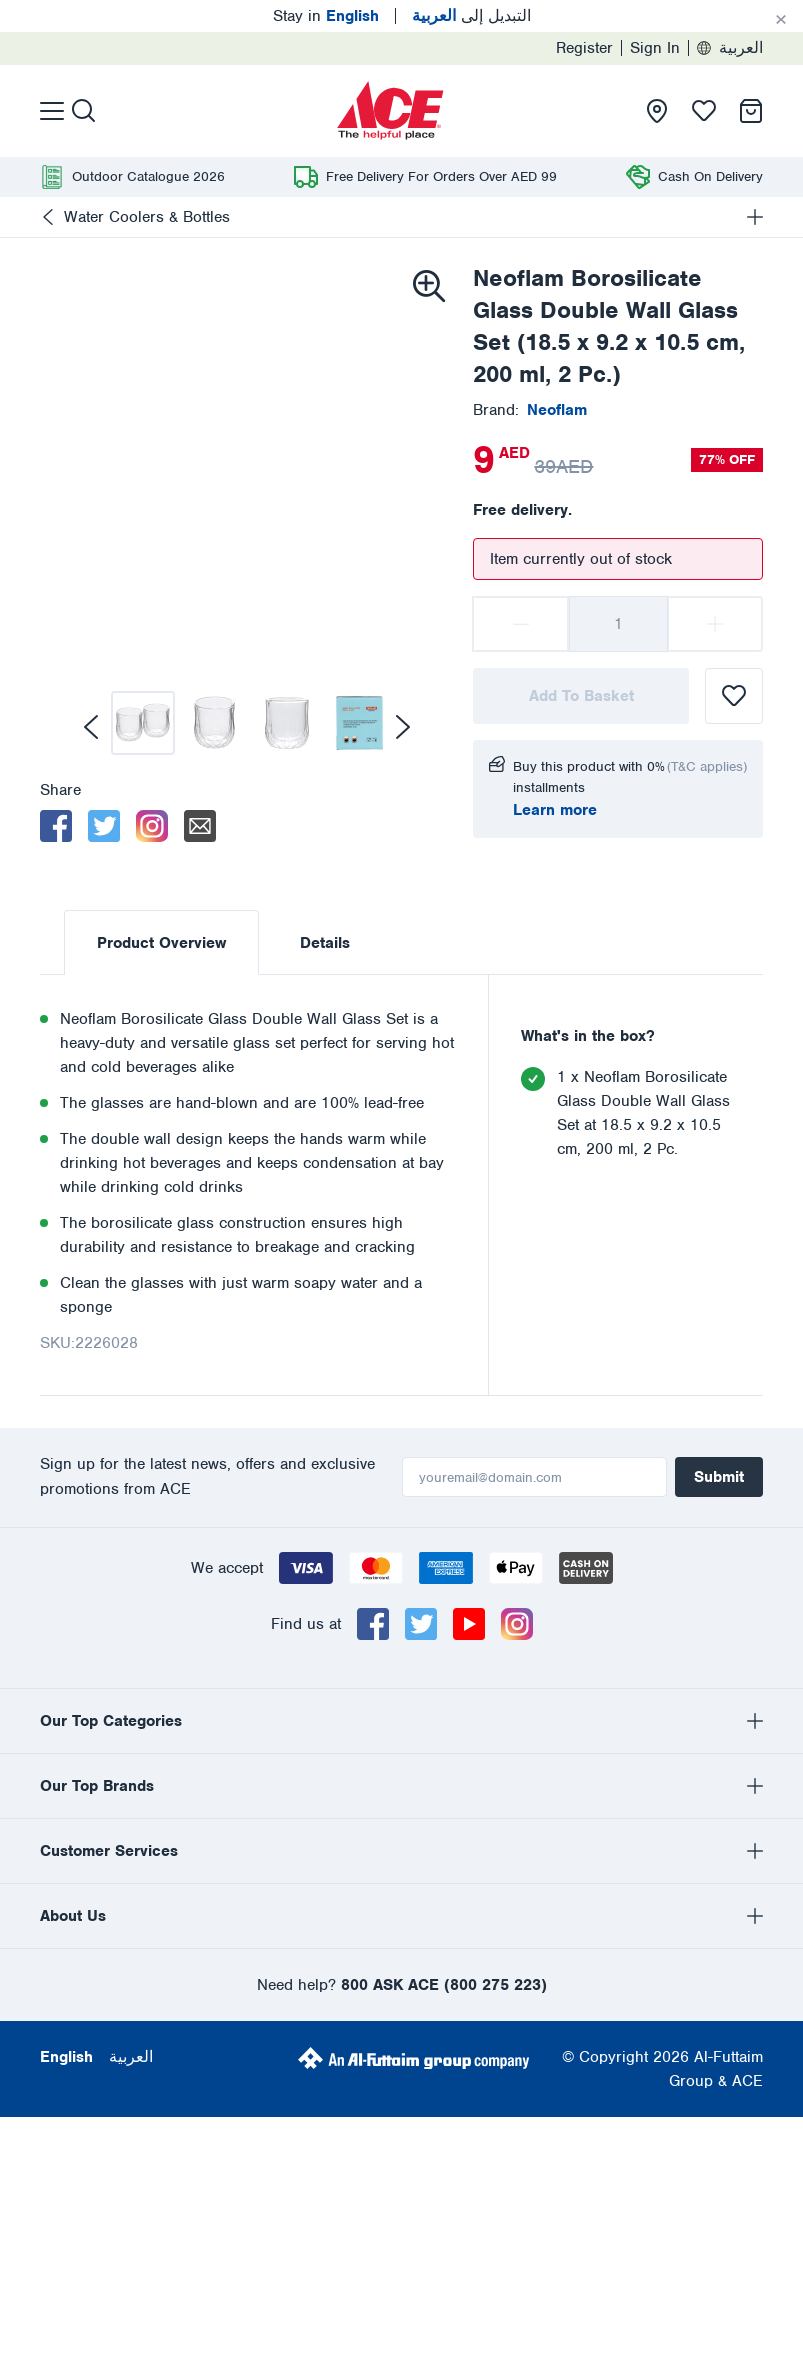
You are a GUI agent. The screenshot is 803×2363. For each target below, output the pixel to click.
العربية (730, 48)
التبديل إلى (471, 16)
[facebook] (56, 826)
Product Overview (161, 943)
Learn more (555, 810)
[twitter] (104, 826)
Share (60, 790)
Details (325, 943)
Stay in (326, 16)
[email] (200, 826)
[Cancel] (781, 20)
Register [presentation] (584, 48)
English (66, 1838)
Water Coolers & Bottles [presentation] (147, 217)
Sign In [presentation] (655, 48)
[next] (403, 727)
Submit (719, 1477)
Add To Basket (581, 696)
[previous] (91, 727)
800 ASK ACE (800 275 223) (444, 1766)
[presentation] (391, 111)
